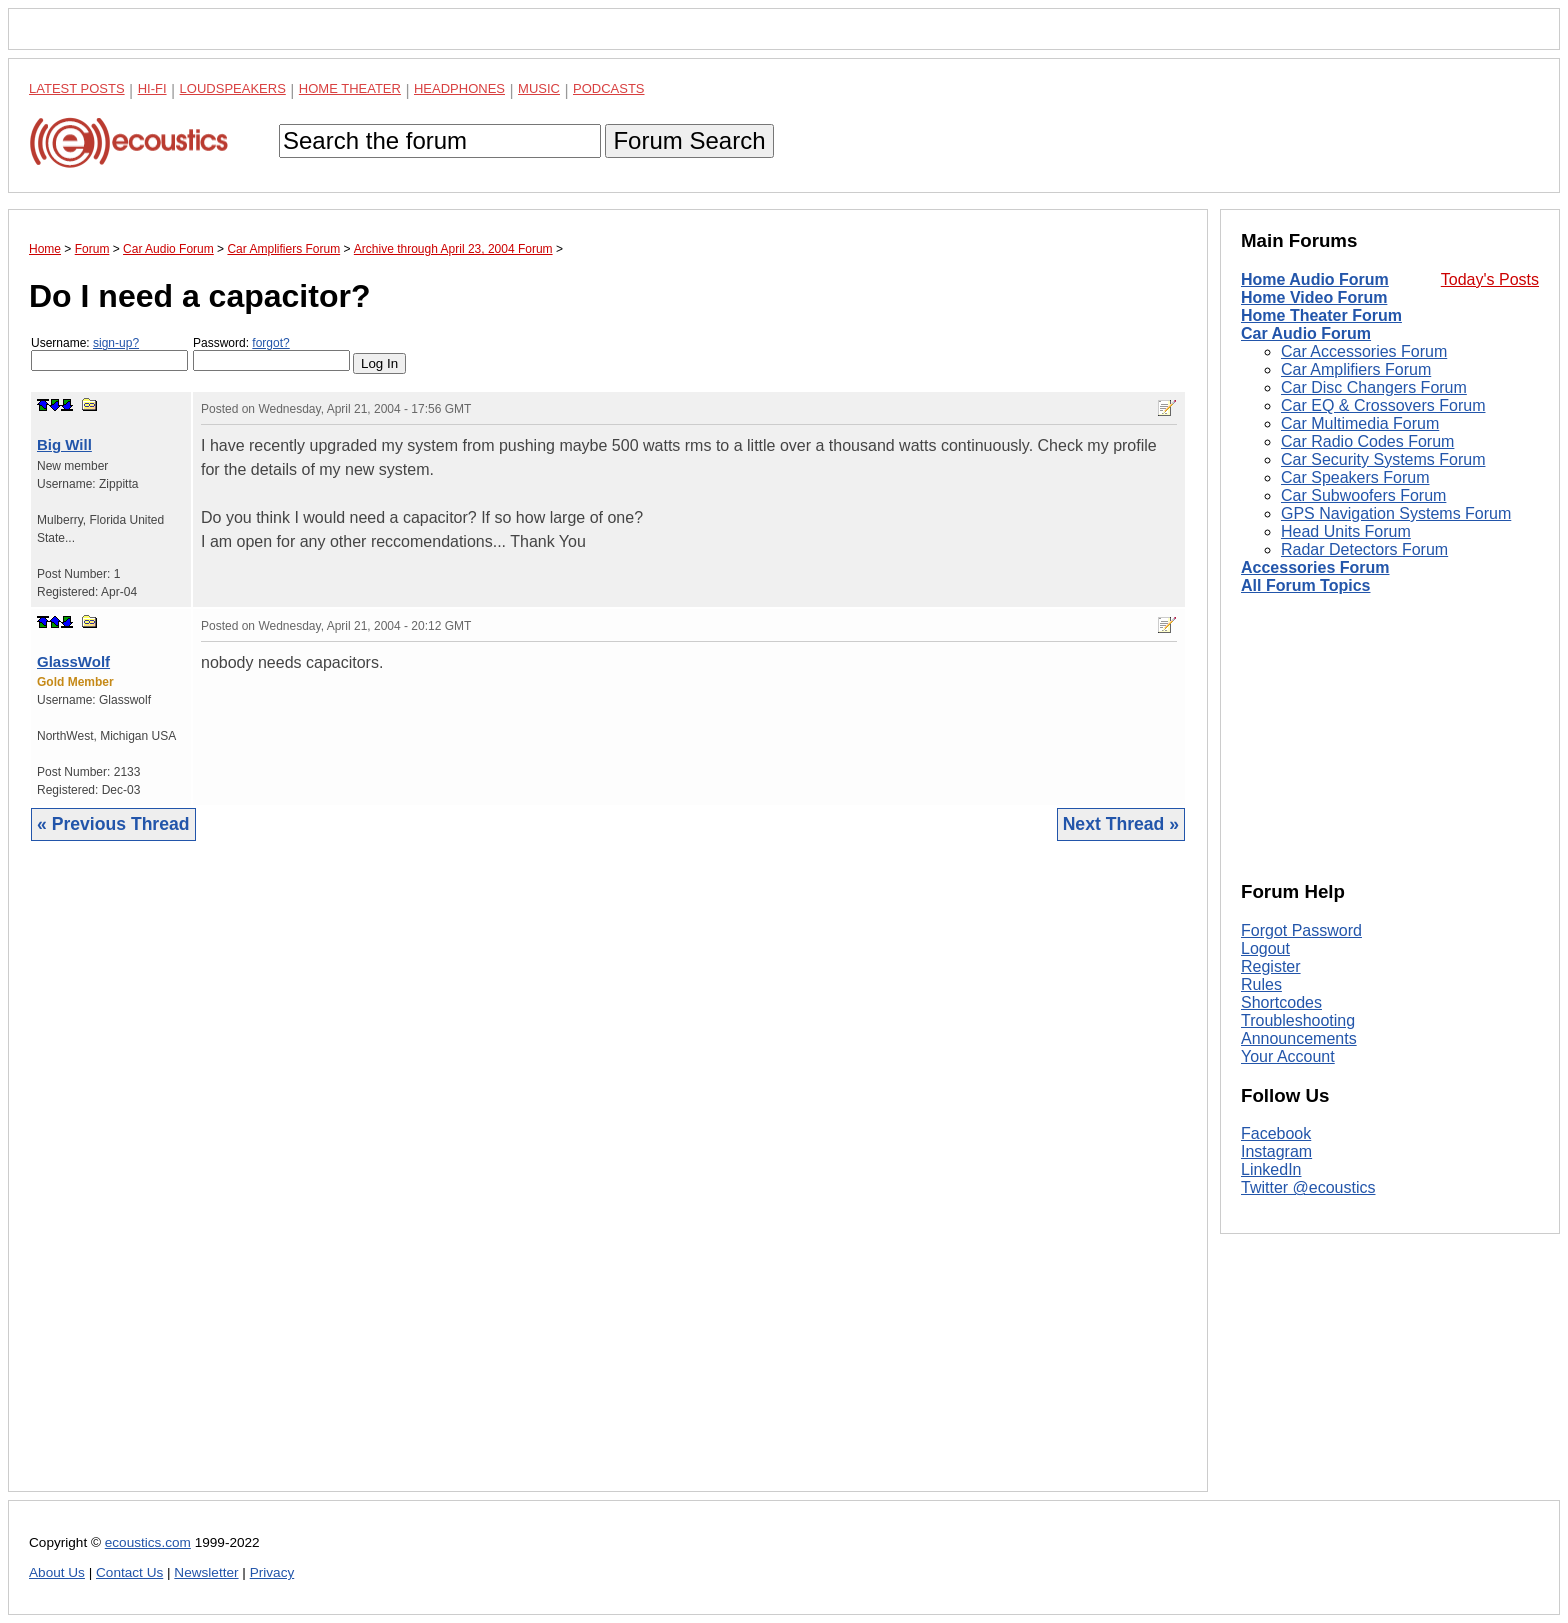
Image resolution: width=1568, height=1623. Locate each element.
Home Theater (350, 88)
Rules (1261, 984)
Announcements (1299, 1038)
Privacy (272, 1572)
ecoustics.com (148, 1542)
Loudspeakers (233, 88)
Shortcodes (1281, 1002)
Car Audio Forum (1306, 333)
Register (1271, 966)
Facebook (1276, 1133)
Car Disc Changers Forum (1374, 387)
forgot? (270, 343)
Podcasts (609, 88)
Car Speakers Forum (1355, 477)
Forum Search (689, 140)
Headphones (459, 88)
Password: (271, 353)
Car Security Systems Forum (1383, 459)
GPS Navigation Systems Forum (1396, 513)
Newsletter (206, 1572)
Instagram (1276, 1151)
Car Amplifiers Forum (1356, 369)
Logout (1265, 948)
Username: (109, 353)
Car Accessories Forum (1364, 351)
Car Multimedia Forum (1360, 423)
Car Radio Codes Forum (1367, 441)
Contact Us (129, 1572)
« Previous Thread (113, 824)
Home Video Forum (1314, 297)
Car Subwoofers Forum (1363, 495)
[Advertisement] (608, 1181)
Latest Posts (77, 88)
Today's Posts (1490, 279)
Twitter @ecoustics (1308, 1187)
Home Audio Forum (1315, 279)
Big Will (64, 444)
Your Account (1288, 1056)
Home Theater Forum (1321, 315)
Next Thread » (1121, 824)
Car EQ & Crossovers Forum (1383, 405)
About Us (57, 1572)
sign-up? (116, 343)
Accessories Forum (1315, 567)
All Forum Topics (1305, 585)
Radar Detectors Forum (1364, 549)
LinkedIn (1271, 1169)
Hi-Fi (152, 88)
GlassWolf (73, 661)
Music (539, 88)
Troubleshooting (1298, 1020)
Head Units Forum (1346, 531)
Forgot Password (1301, 930)
